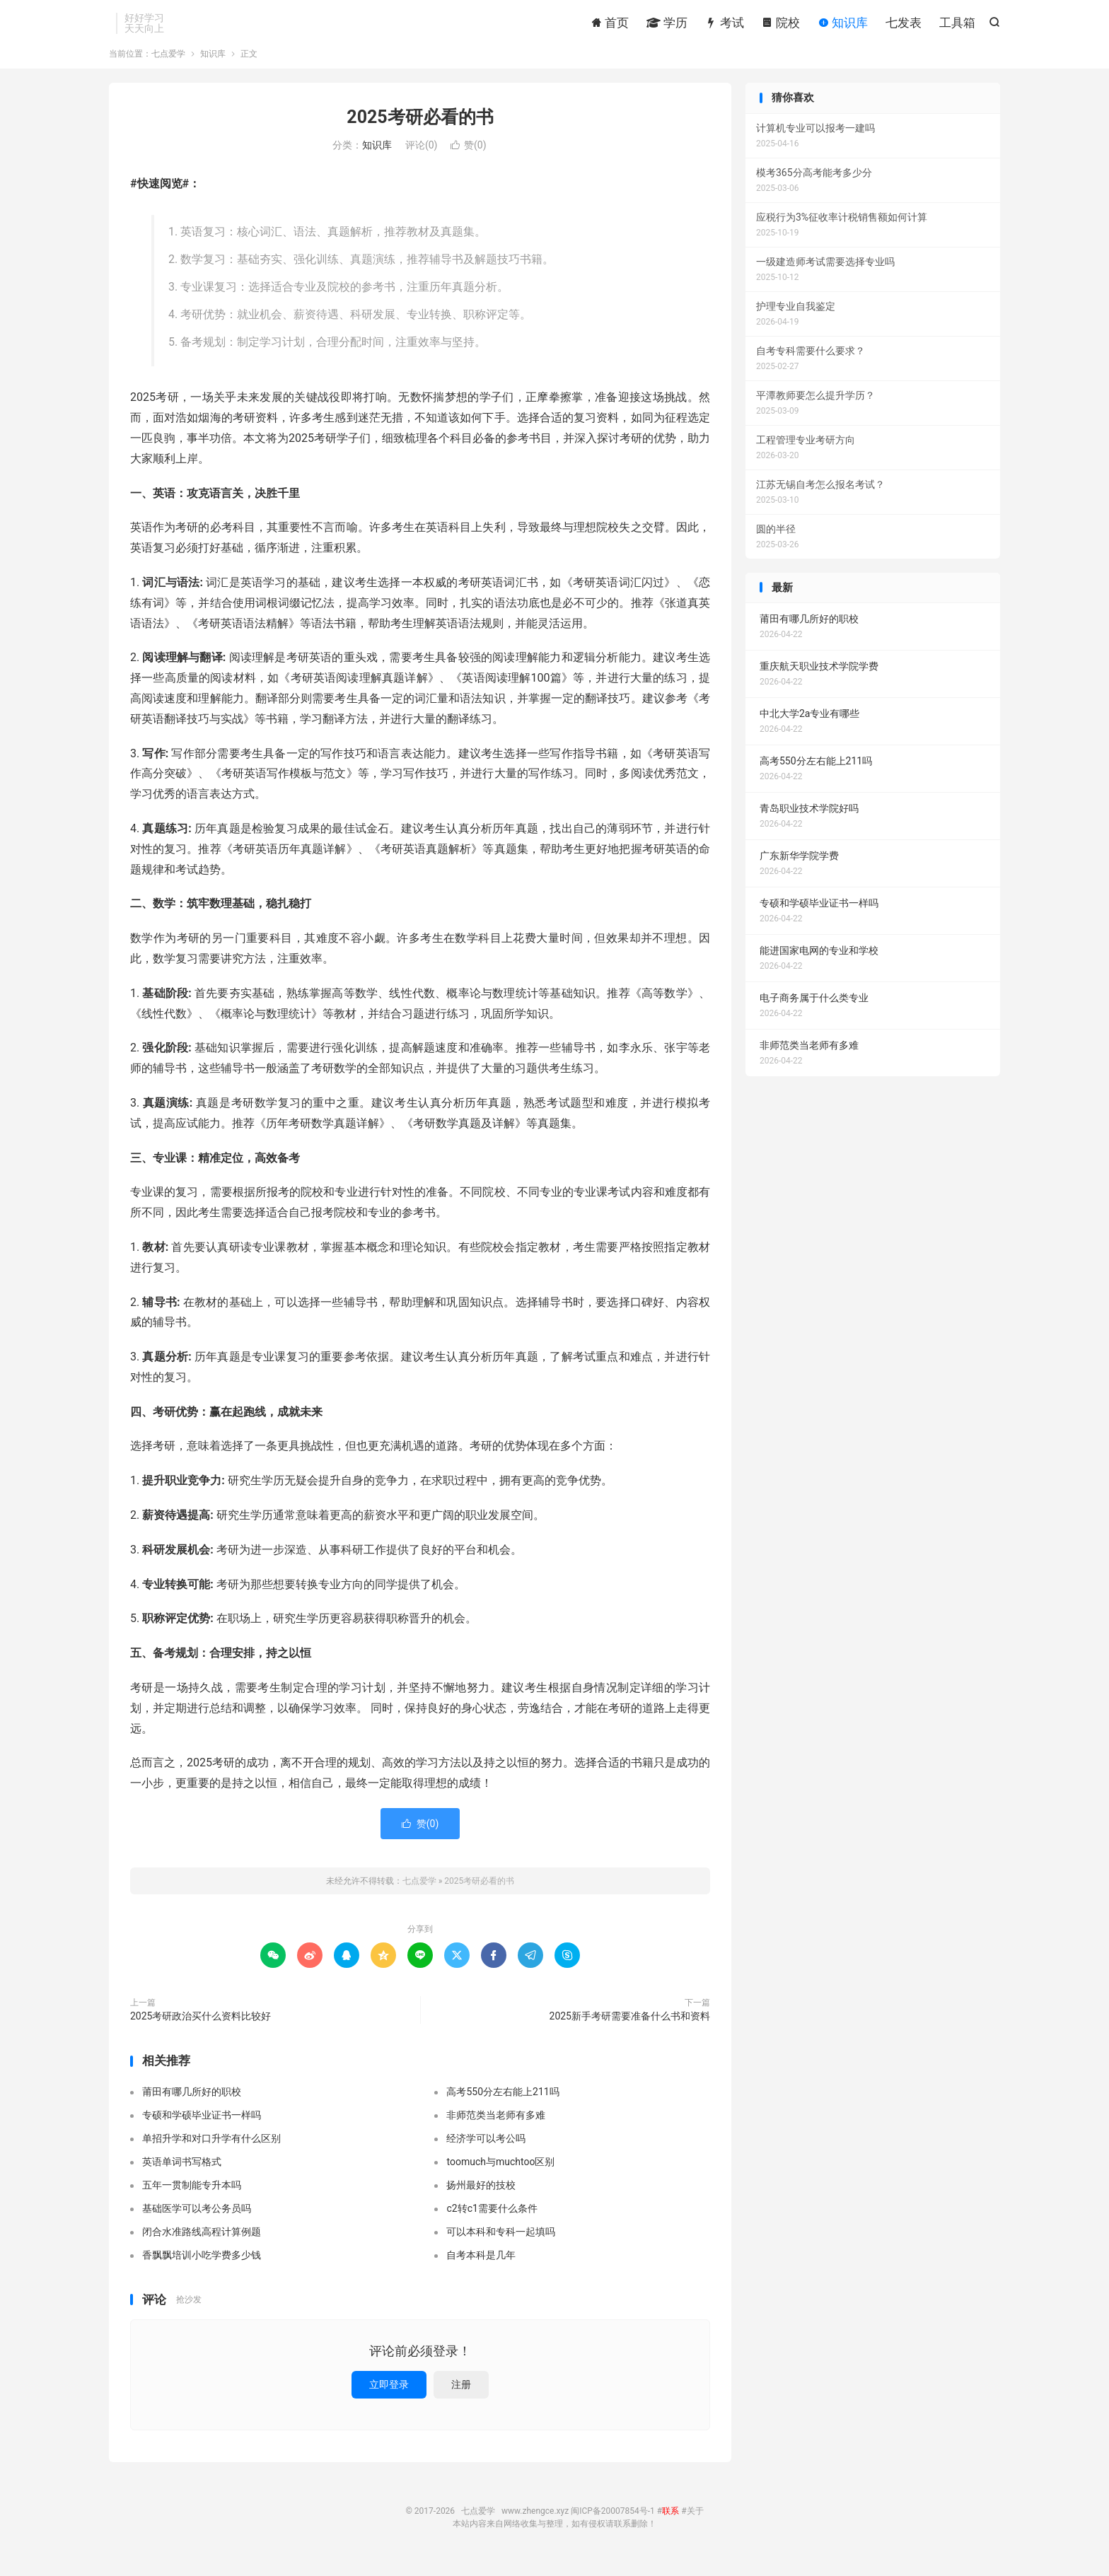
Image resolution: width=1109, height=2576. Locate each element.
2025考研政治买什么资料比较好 (200, 2028)
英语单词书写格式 (181, 2173)
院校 (781, 25)
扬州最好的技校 (481, 2197)
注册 (461, 2397)
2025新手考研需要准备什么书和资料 (630, 2028)
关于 (695, 2524)
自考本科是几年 (481, 2267)
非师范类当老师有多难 (495, 2127)
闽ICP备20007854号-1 (613, 2524)
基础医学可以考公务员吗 (196, 2220)
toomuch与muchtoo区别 (500, 2173)
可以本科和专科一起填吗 (500, 2243)
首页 (610, 25)
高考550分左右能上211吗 (502, 2103)
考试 (724, 25)
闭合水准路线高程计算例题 (201, 2243)
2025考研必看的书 (420, 130)
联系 (670, 2524)
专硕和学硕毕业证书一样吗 (201, 2127)
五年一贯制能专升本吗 (191, 2197)
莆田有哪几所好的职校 (191, 2103)
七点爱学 (168, 66)
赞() (469, 157)
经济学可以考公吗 (486, 2150)
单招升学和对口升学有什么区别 (211, 2150)
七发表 (904, 25)
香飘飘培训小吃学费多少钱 (201, 2267)
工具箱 (957, 25)
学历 (666, 25)
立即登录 (389, 2397)
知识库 (843, 25)
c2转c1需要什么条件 (491, 2220)
